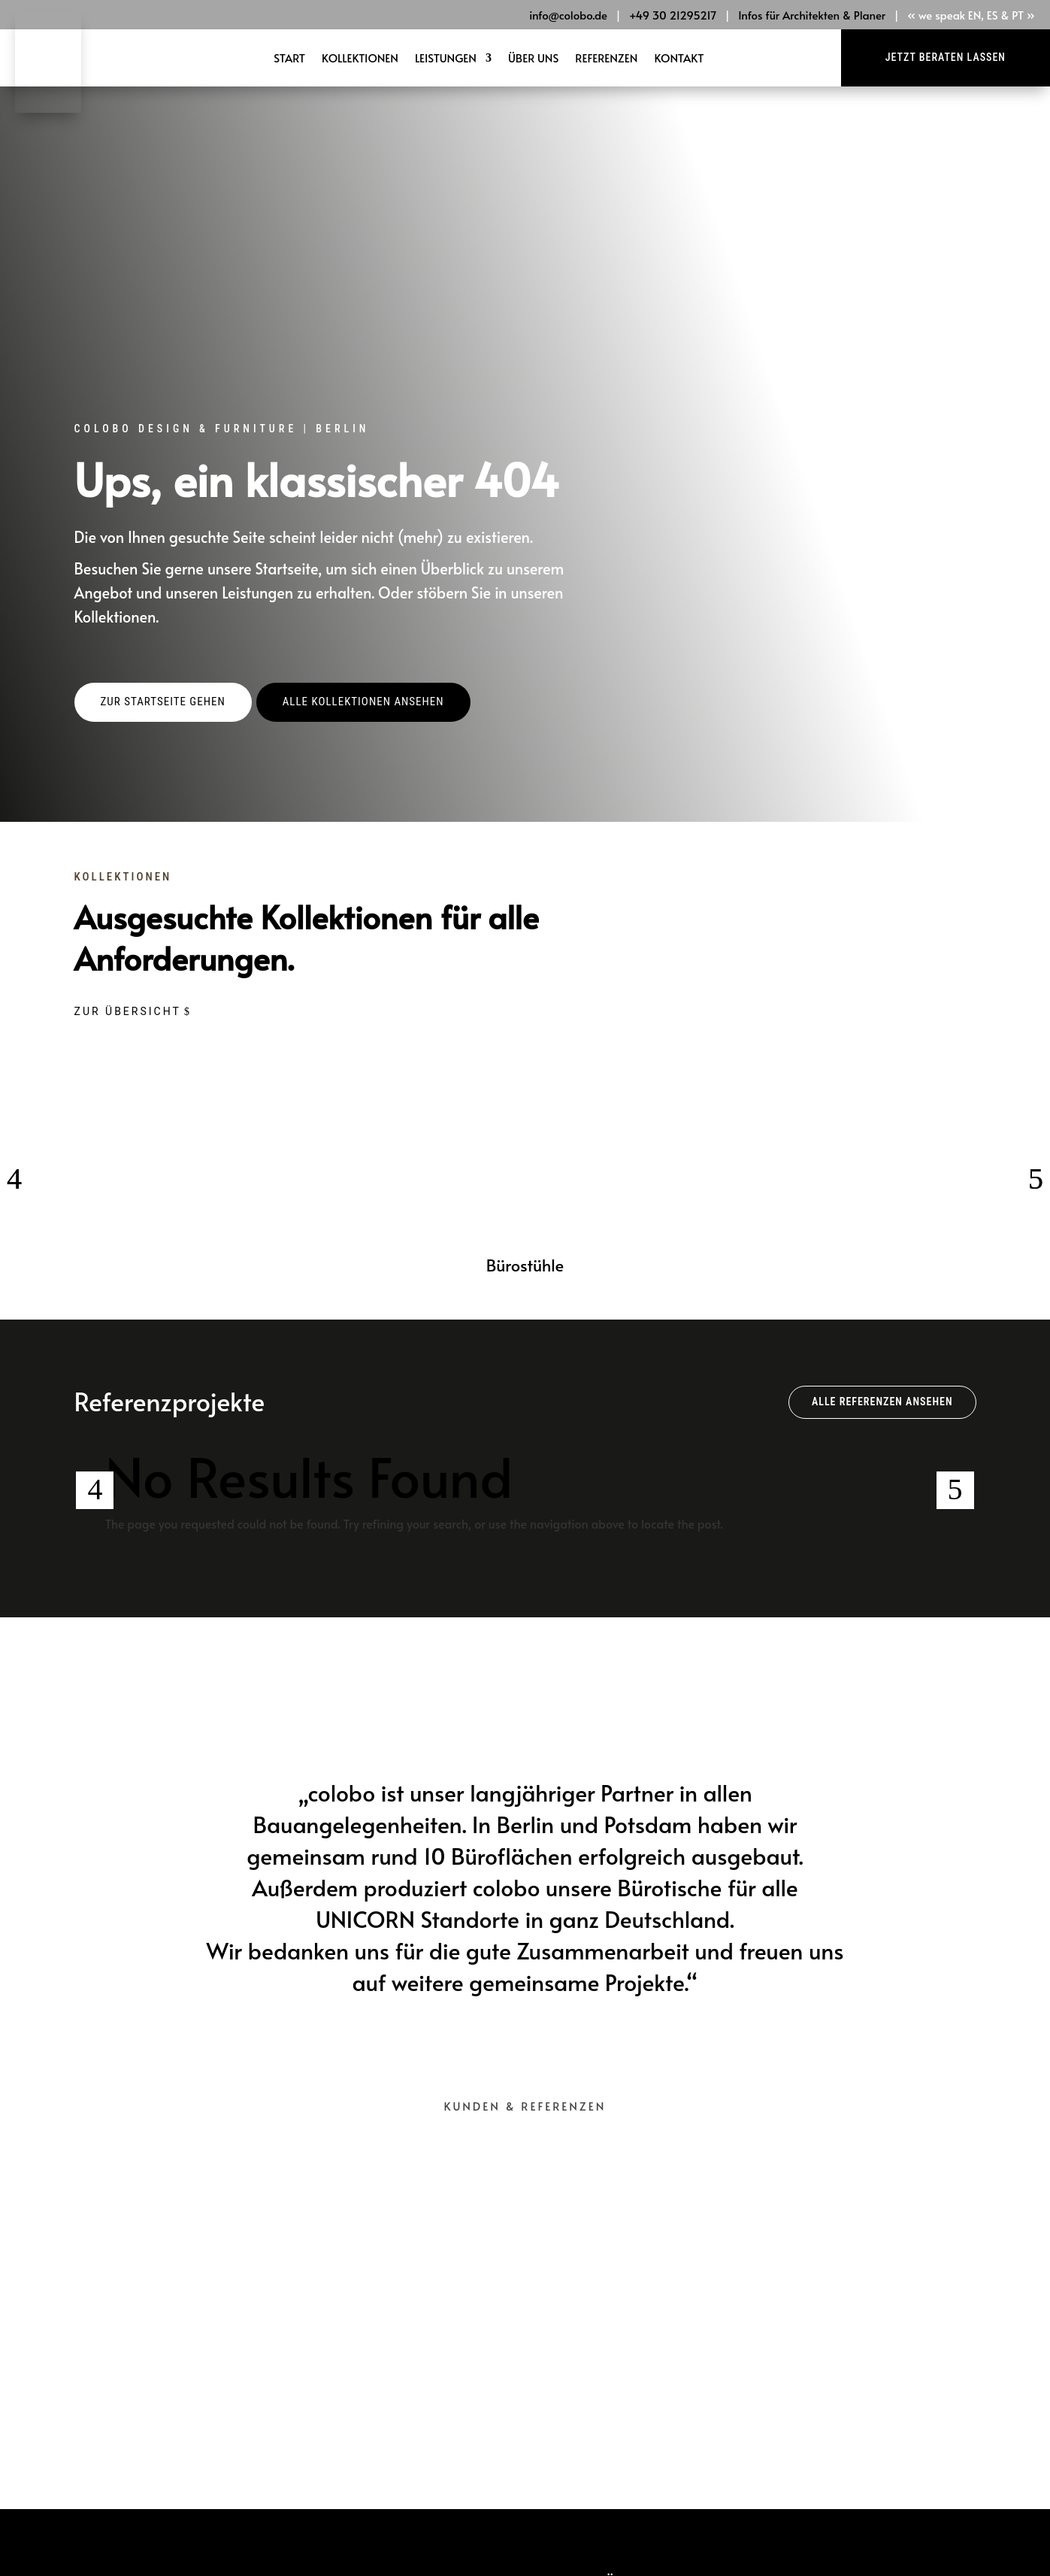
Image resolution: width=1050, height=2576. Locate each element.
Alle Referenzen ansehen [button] (882, 1391)
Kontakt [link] (679, 59)
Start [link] (289, 59)
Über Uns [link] (533, 59)
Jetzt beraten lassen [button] (945, 57)
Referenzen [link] (606, 59)
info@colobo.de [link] (568, 15)
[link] (48, 107)
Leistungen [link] (446, 59)
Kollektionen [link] (360, 59)
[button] (163, 691)
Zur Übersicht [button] (127, 1001)
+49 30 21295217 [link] (672, 15)
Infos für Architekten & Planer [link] (811, 15)
